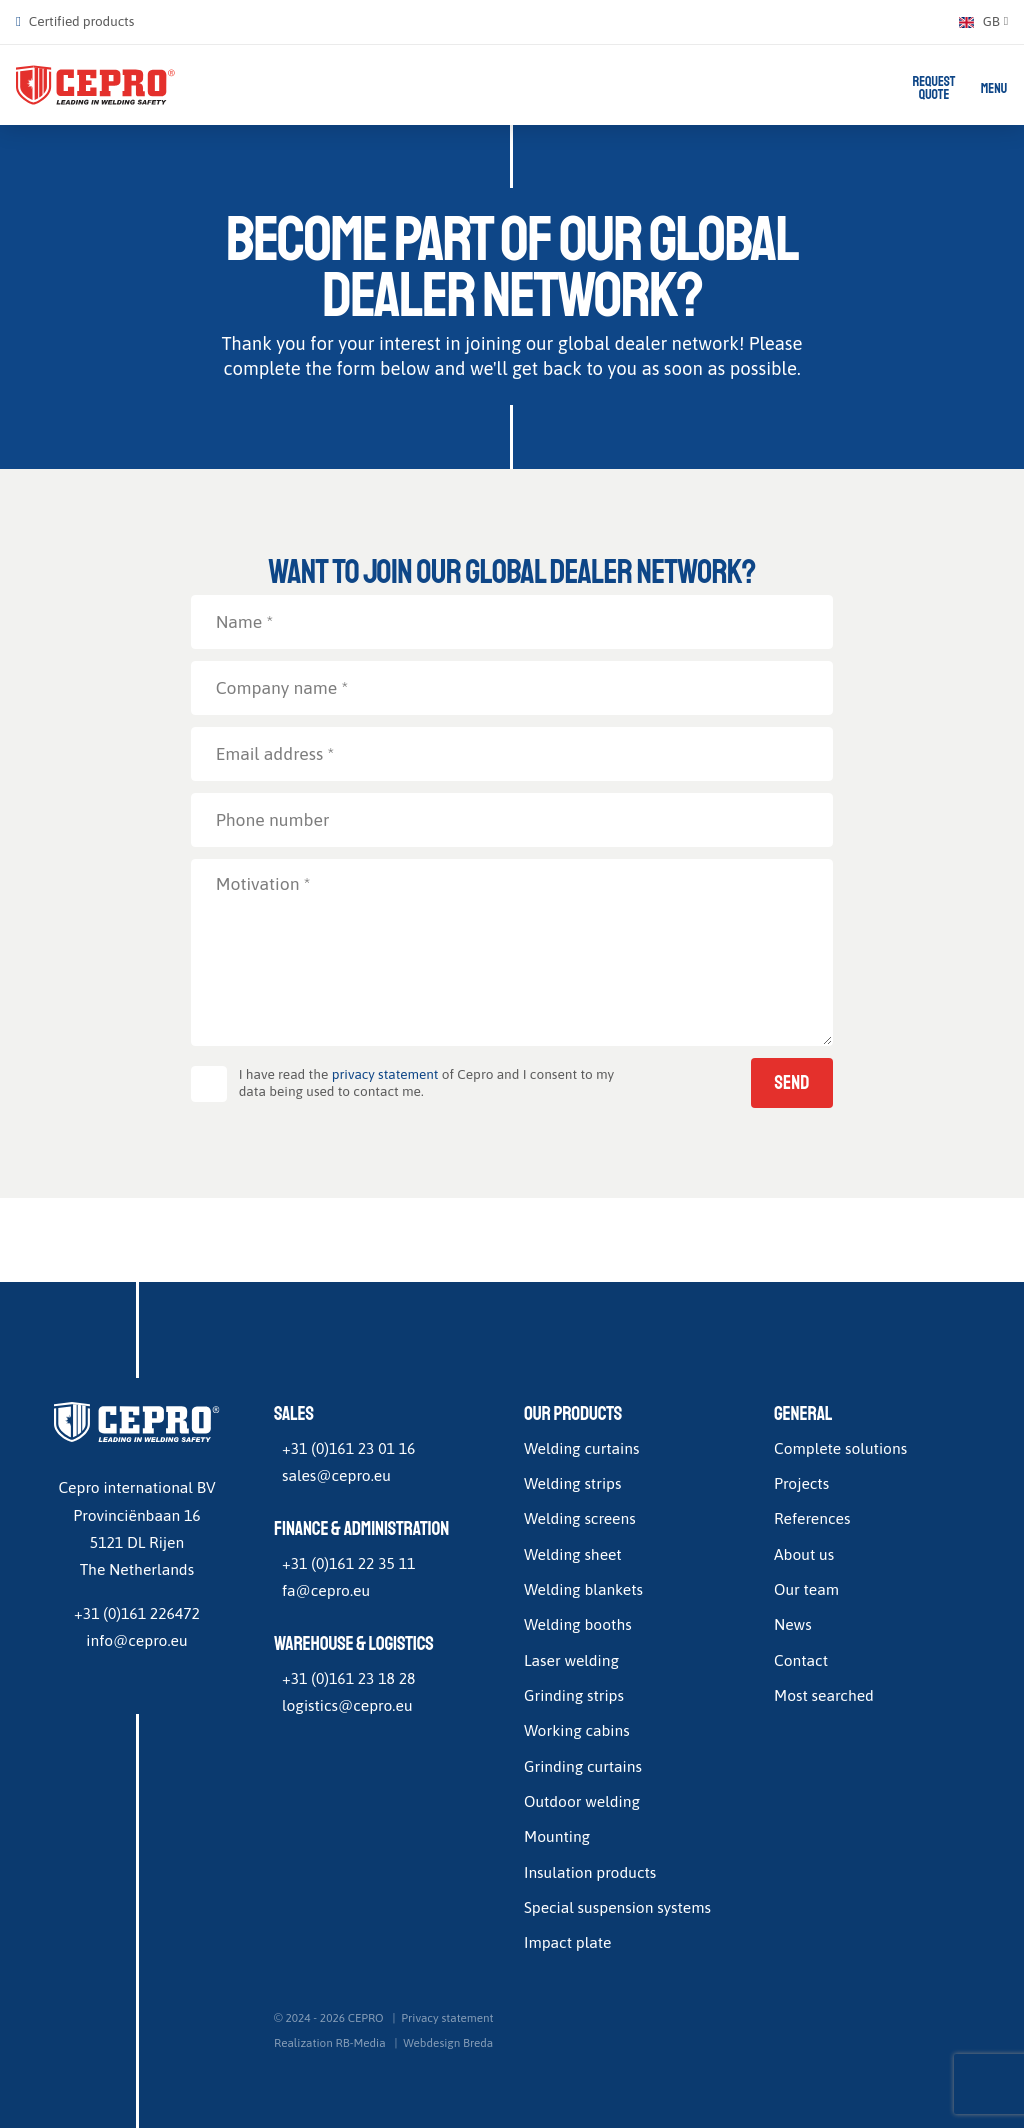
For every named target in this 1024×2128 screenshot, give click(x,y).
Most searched (824, 1696)
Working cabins (577, 1731)
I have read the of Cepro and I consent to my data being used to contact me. (427, 1083)
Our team (806, 1590)
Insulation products (590, 1872)
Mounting (557, 1837)
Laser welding (571, 1660)
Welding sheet (573, 1554)
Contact (801, 1660)
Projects (801, 1484)
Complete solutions (840, 1448)
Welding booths (578, 1625)
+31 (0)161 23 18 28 (348, 1678)
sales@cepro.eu (336, 1476)
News (793, 1625)
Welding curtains (581, 1448)
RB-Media (361, 2043)
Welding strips (572, 1484)
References (812, 1519)
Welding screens (580, 1519)
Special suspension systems (617, 1908)
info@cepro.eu (136, 1641)
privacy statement (386, 1075)
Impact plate (567, 1943)
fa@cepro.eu (326, 1591)
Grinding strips (574, 1696)
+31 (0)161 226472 (137, 1613)
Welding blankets (583, 1590)
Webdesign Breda (448, 2043)
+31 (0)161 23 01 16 (348, 1448)
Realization (303, 2043)
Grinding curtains (583, 1766)
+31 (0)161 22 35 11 (348, 1563)
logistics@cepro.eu (347, 1706)
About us (804, 1554)
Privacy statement (447, 2017)
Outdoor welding (582, 1802)
